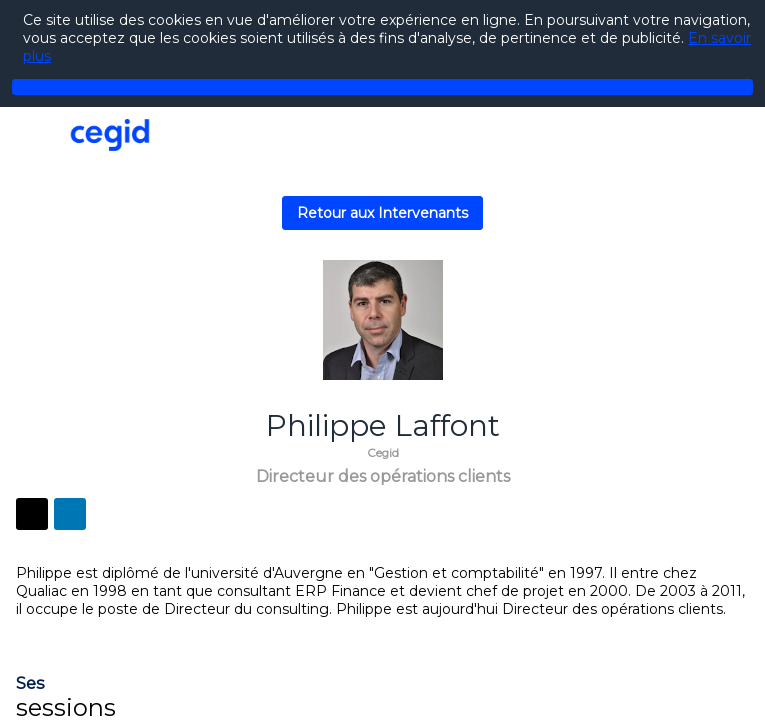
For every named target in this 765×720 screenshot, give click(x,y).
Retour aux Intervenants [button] (382, 213)
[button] (30, 137)
